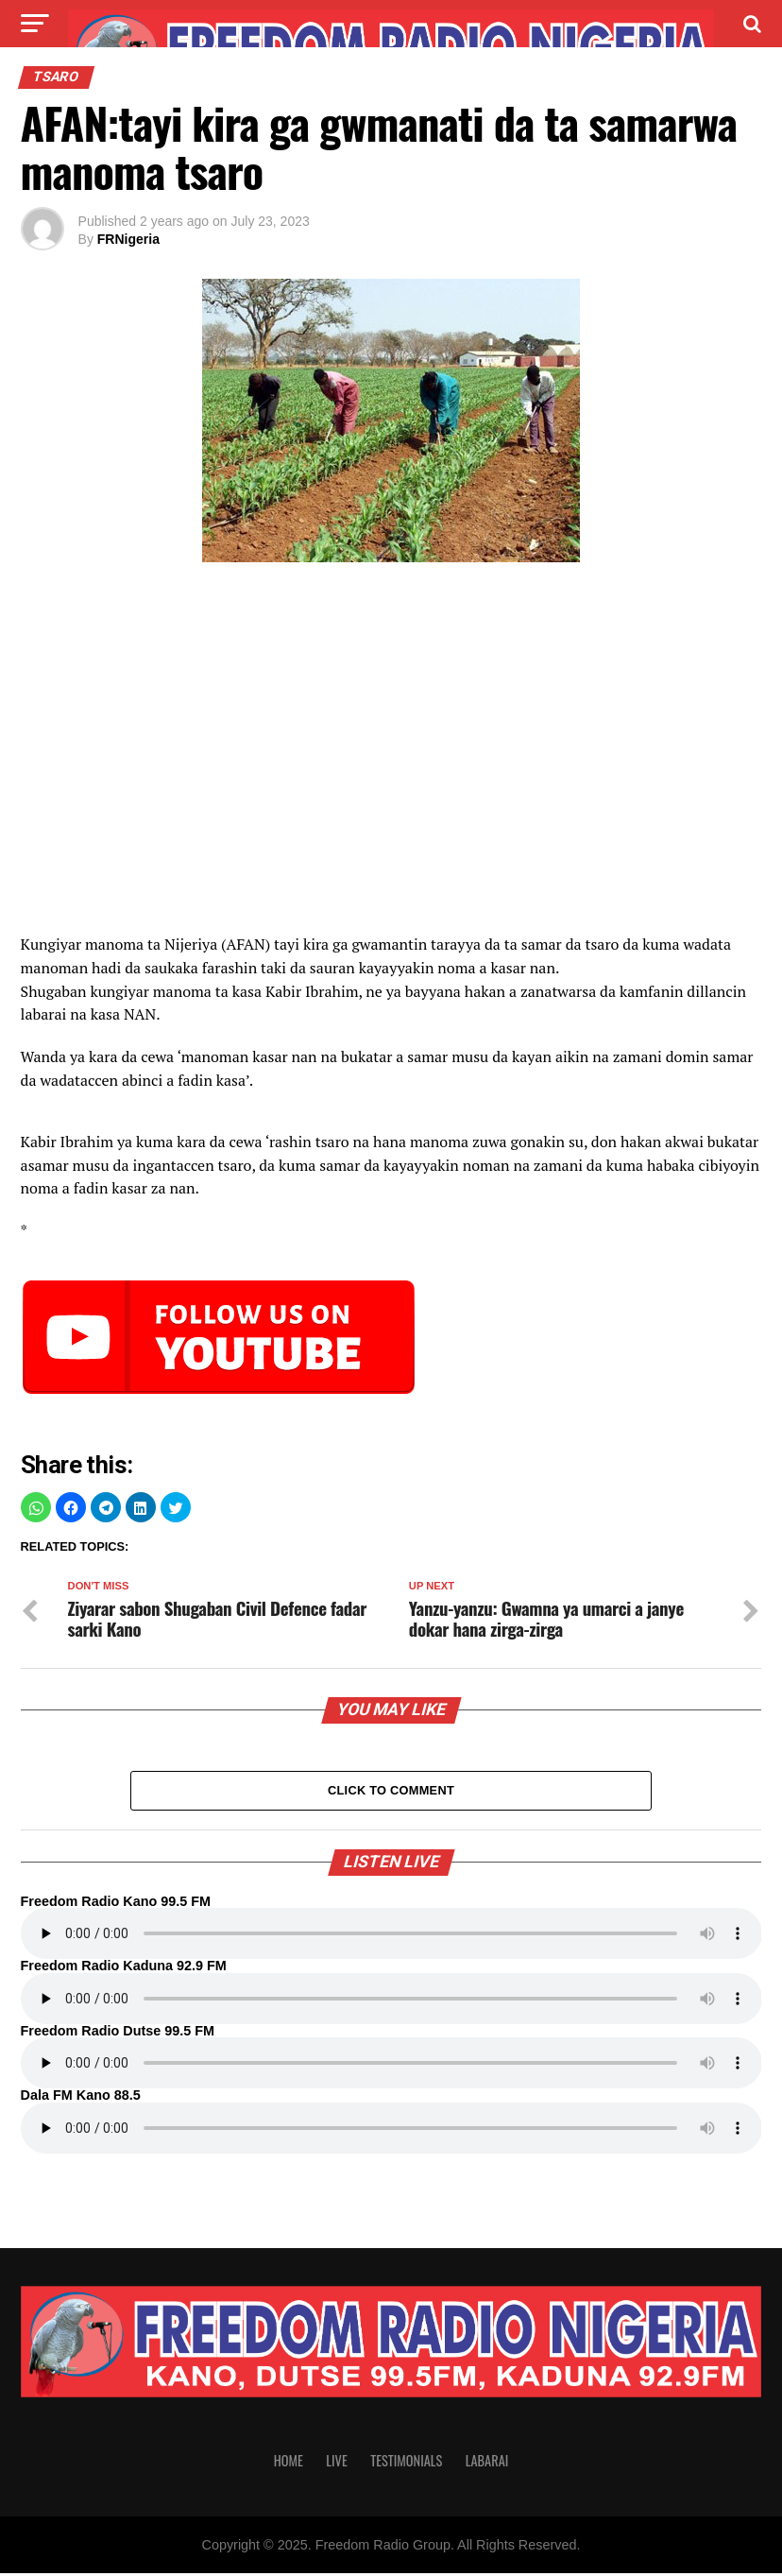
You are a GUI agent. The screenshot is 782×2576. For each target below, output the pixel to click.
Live (336, 2463)
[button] (36, 1507)
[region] (391, 732)
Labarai (487, 2463)
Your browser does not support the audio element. (391, 1936)
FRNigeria (128, 239)
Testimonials (406, 2463)
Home (288, 2463)
